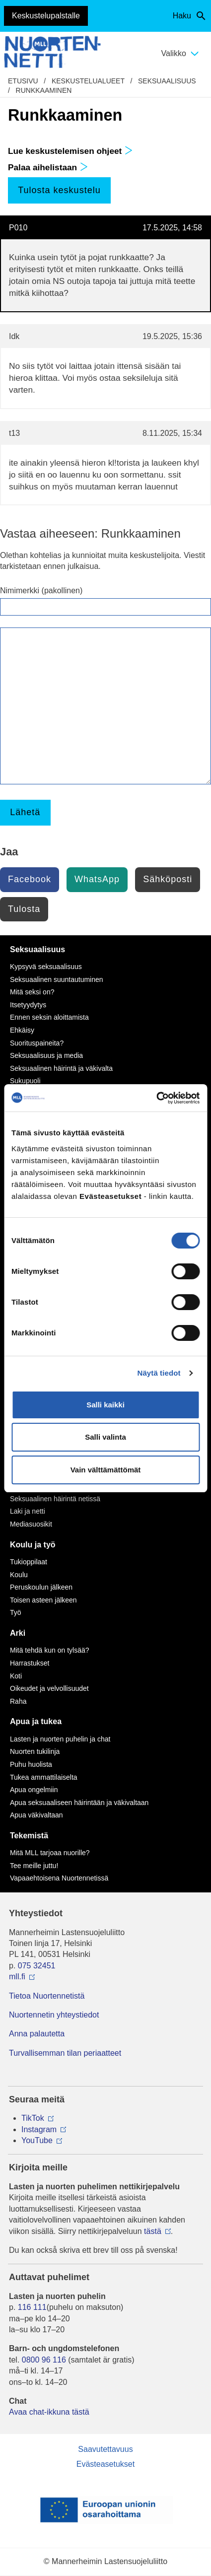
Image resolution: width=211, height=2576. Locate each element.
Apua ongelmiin (34, 1790)
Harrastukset (29, 1663)
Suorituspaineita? (37, 1043)
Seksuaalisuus (167, 81)
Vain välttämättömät (105, 1469)
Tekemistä (29, 1835)
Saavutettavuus (105, 2449)
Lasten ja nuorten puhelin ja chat (60, 1739)
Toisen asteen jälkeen (43, 1600)
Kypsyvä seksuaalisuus (46, 967)
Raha (18, 1701)
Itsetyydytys (28, 1005)
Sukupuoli (25, 1081)
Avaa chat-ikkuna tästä (49, 2412)
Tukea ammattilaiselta (43, 1777)
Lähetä (25, 812)
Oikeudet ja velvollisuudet (49, 1688)
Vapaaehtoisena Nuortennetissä (59, 1878)
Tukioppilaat (28, 1562)
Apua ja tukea (36, 1721)
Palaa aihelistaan (48, 167)
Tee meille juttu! (34, 1866)
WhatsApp (97, 879)
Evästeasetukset (105, 2464)
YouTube (37, 2140)
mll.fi (17, 1976)
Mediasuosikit (31, 1524)
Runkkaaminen (44, 90)
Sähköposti (167, 879)
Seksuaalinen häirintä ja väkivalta (61, 1068)
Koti (16, 1676)
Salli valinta (105, 1437)
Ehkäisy (22, 1030)
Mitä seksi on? (32, 992)
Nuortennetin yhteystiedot (54, 2015)
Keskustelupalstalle (46, 15)
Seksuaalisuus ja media (46, 1055)
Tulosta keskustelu (59, 190)
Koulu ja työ (33, 1544)
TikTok (32, 2118)
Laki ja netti (27, 1511)
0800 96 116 (44, 2360)
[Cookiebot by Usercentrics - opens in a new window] (156, 1098)
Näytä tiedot (159, 1373)
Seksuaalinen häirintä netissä (55, 1499)
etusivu (23, 81)
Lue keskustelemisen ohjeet (70, 151)
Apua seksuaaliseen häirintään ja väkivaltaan (79, 1803)
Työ (15, 1612)
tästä (152, 2231)
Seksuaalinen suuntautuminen (56, 979)
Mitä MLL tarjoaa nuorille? (50, 1853)
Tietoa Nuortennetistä (46, 1996)
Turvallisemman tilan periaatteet (65, 2053)
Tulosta (24, 909)
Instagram (39, 2129)
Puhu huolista (31, 1764)
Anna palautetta (37, 2033)
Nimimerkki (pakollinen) (41, 590)
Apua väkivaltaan (36, 1815)
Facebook (29, 879)
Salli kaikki (105, 1404)
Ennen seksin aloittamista (49, 1017)
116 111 (32, 2307)
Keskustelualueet (88, 81)
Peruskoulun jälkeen (41, 1587)
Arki (17, 1633)
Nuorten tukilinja (35, 1751)
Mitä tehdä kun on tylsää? (49, 1650)
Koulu (19, 1575)
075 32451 (37, 1965)
